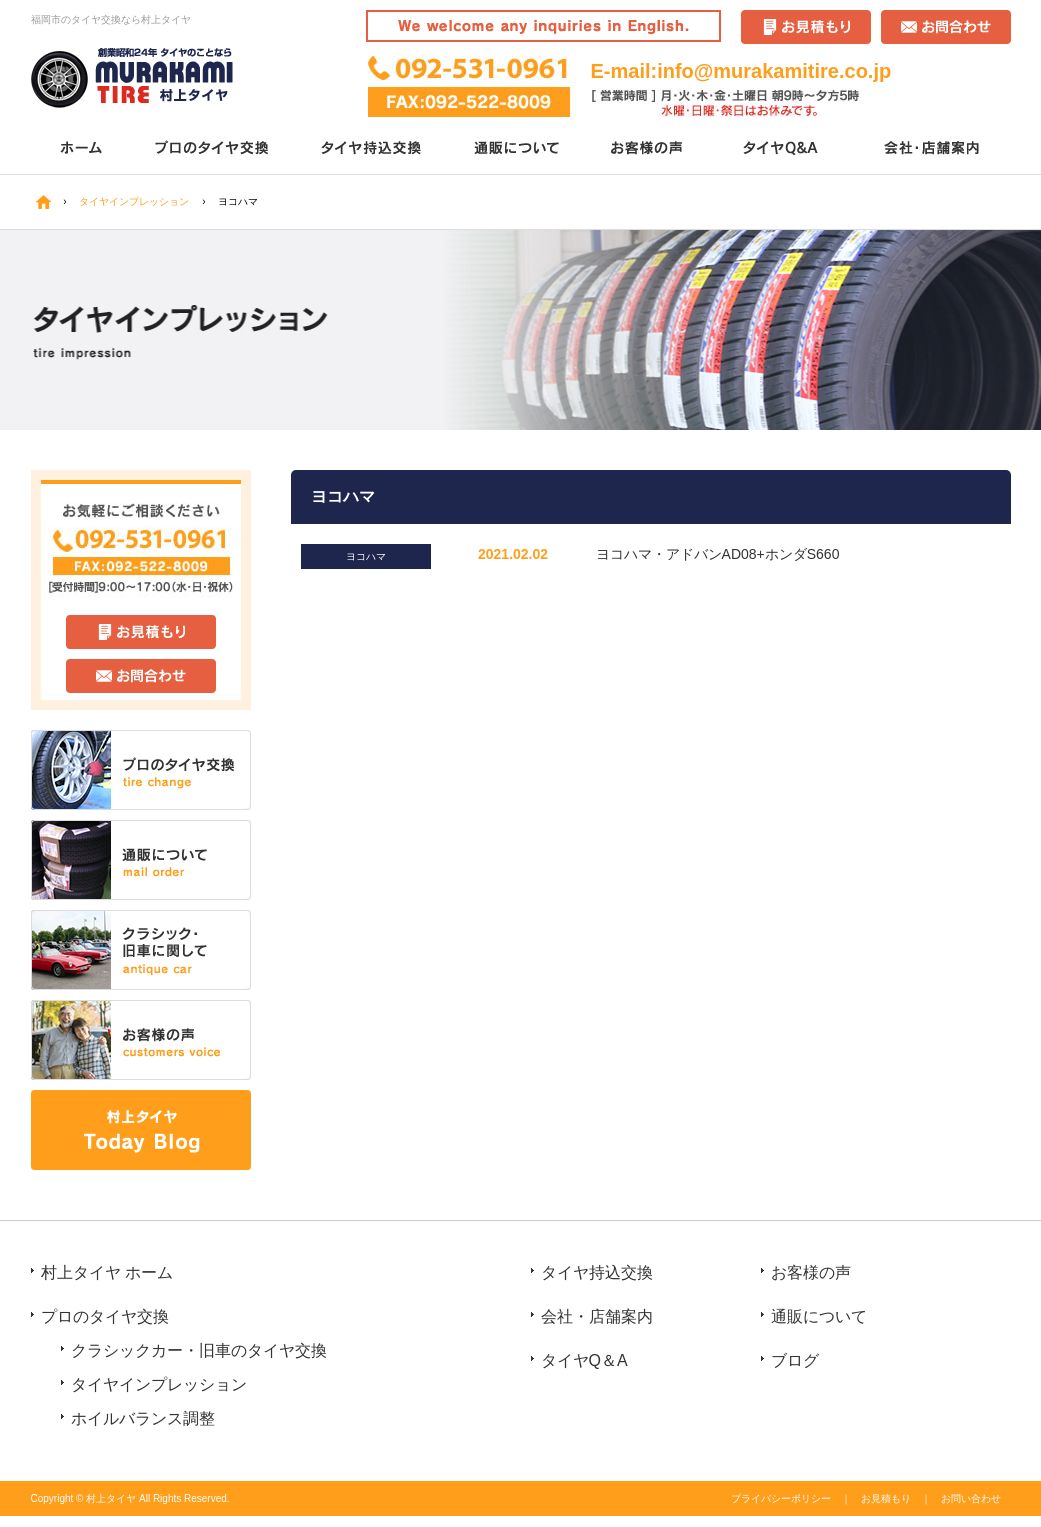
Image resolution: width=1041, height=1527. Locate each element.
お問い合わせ (971, 1498)
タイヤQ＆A (783, 149)
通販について (518, 149)
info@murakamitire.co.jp (774, 71)
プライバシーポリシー (781, 1498)
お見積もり (886, 1498)
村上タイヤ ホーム (107, 1272)
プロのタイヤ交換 (213, 149)
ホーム (81, 149)
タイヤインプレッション (159, 1384)
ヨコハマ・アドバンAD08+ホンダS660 (718, 554)
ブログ (795, 1360)
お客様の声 (648, 149)
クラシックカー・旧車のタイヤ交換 (199, 1350)
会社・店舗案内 (933, 149)
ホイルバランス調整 (143, 1418)
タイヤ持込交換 (373, 149)
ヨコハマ (366, 556)
